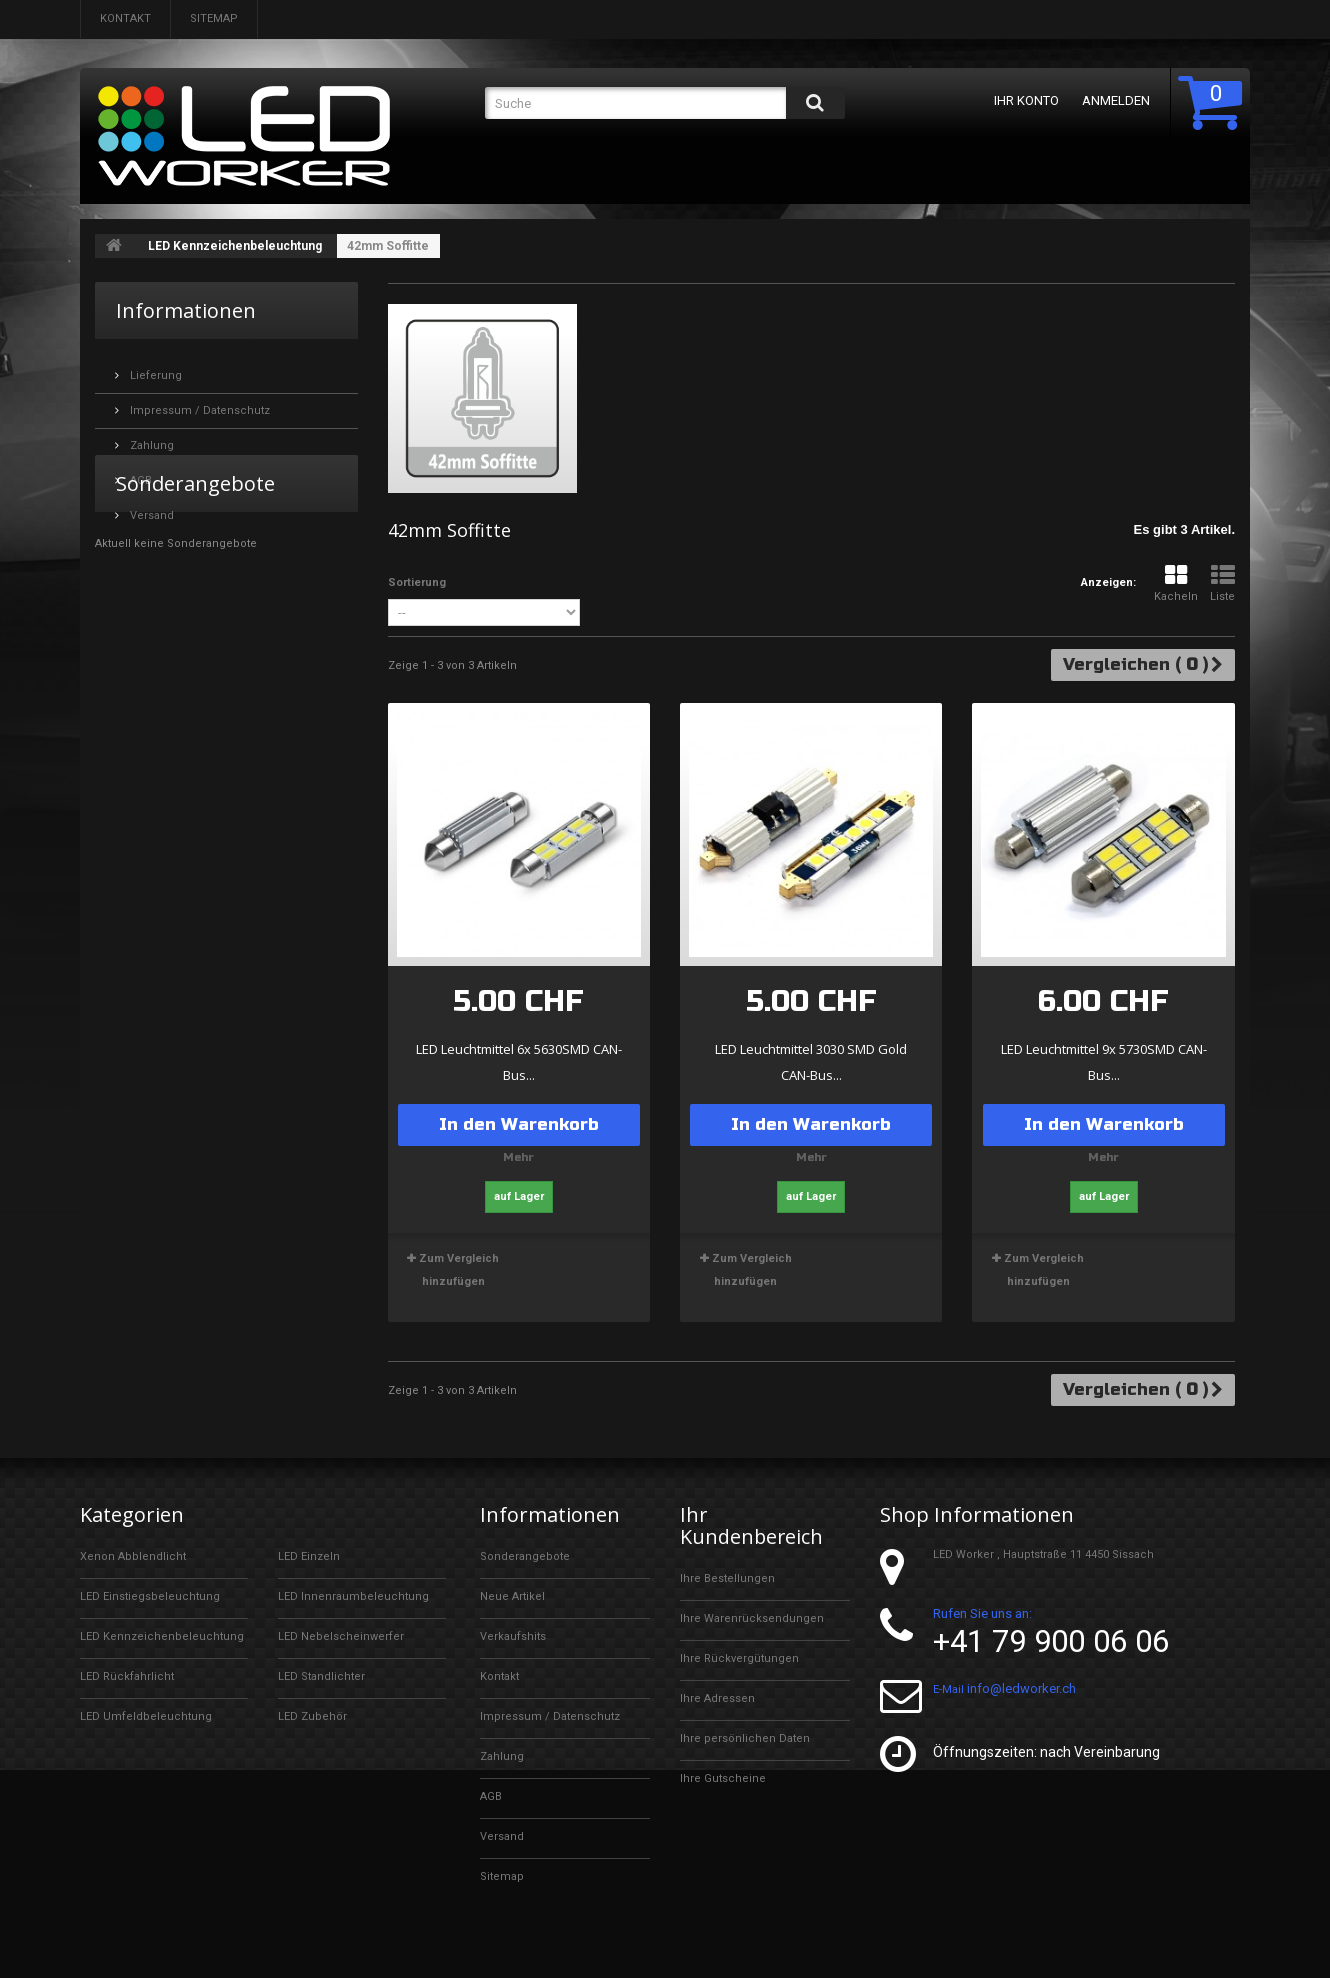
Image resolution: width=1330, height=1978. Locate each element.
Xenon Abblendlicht (133, 1556)
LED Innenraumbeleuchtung (353, 1596)
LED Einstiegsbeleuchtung (150, 1596)
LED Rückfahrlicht (127, 1676)
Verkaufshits (513, 1636)
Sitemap (214, 18)
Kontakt (125, 18)
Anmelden (1115, 100)
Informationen (186, 310)
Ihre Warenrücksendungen (752, 1618)
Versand (150, 507)
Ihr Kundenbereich (752, 1525)
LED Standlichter (321, 1676)
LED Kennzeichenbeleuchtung (235, 246)
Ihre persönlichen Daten (745, 1738)
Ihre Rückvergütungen (739, 1658)
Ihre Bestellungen (727, 1578)
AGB (139, 472)
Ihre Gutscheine (723, 1778)
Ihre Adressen (717, 1698)
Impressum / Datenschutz (198, 402)
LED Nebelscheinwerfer (341, 1636)
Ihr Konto (1025, 100)
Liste (1222, 583)
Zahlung (150, 437)
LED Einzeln (309, 1556)
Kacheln (1176, 583)
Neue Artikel (512, 1596)
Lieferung (154, 367)
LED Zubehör (312, 1716)
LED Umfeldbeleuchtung (146, 1716)
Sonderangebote (195, 583)
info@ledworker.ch (1021, 1695)
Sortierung (417, 582)
